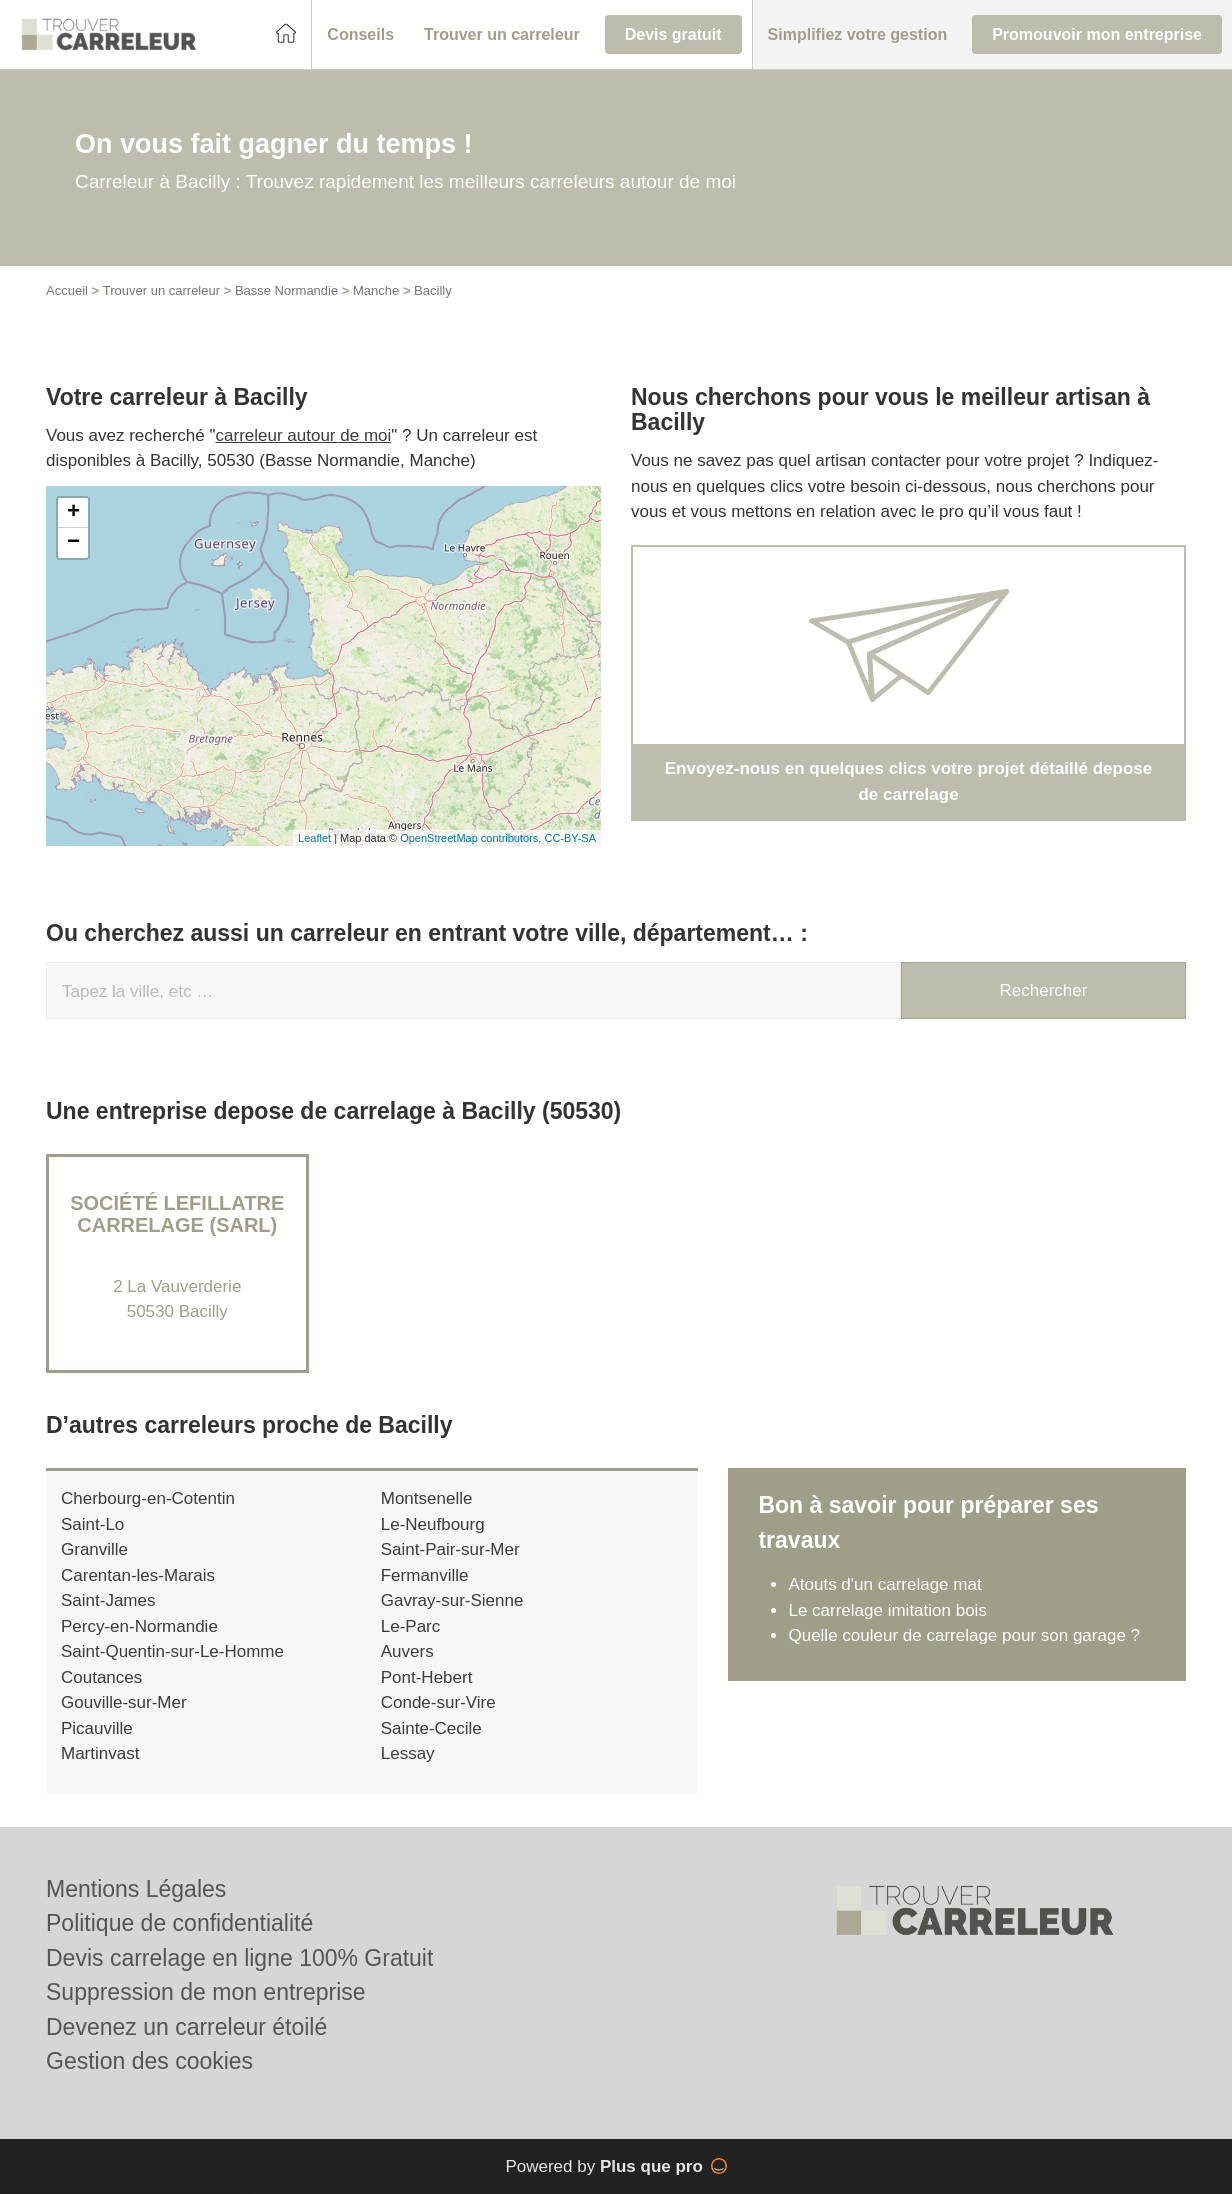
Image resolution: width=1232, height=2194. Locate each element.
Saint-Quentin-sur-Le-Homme (172, 1651)
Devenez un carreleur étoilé (186, 2027)
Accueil (67, 290)
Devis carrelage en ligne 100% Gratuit (239, 1958)
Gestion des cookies (149, 2061)
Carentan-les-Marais (138, 1575)
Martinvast (100, 1753)
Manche (376, 290)
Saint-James (108, 1600)
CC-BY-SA (570, 838)
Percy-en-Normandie (139, 1626)
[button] (360, 35)
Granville (94, 1549)
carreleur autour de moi (304, 435)
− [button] (73, 543)
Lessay (408, 1753)
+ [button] (73, 513)
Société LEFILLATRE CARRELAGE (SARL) (177, 1214)
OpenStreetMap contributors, (472, 838)
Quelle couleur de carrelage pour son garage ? (964, 1635)
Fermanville (425, 1575)
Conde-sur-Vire (438, 1702)
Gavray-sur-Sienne (452, 1600)
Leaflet (314, 838)
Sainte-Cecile (431, 1728)
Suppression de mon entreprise (206, 1992)
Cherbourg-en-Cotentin (148, 1498)
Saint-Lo (92, 1524)
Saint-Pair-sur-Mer (450, 1549)
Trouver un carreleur (161, 290)
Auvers (407, 1651)
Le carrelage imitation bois (887, 1610)
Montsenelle (427, 1498)
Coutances (101, 1677)
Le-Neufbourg (433, 1524)
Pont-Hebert (427, 1677)
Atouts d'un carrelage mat (884, 1584)
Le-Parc (411, 1626)
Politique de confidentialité (179, 1923)
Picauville (97, 1728)
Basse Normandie (286, 290)
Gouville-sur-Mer (124, 1702)
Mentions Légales (136, 1889)
